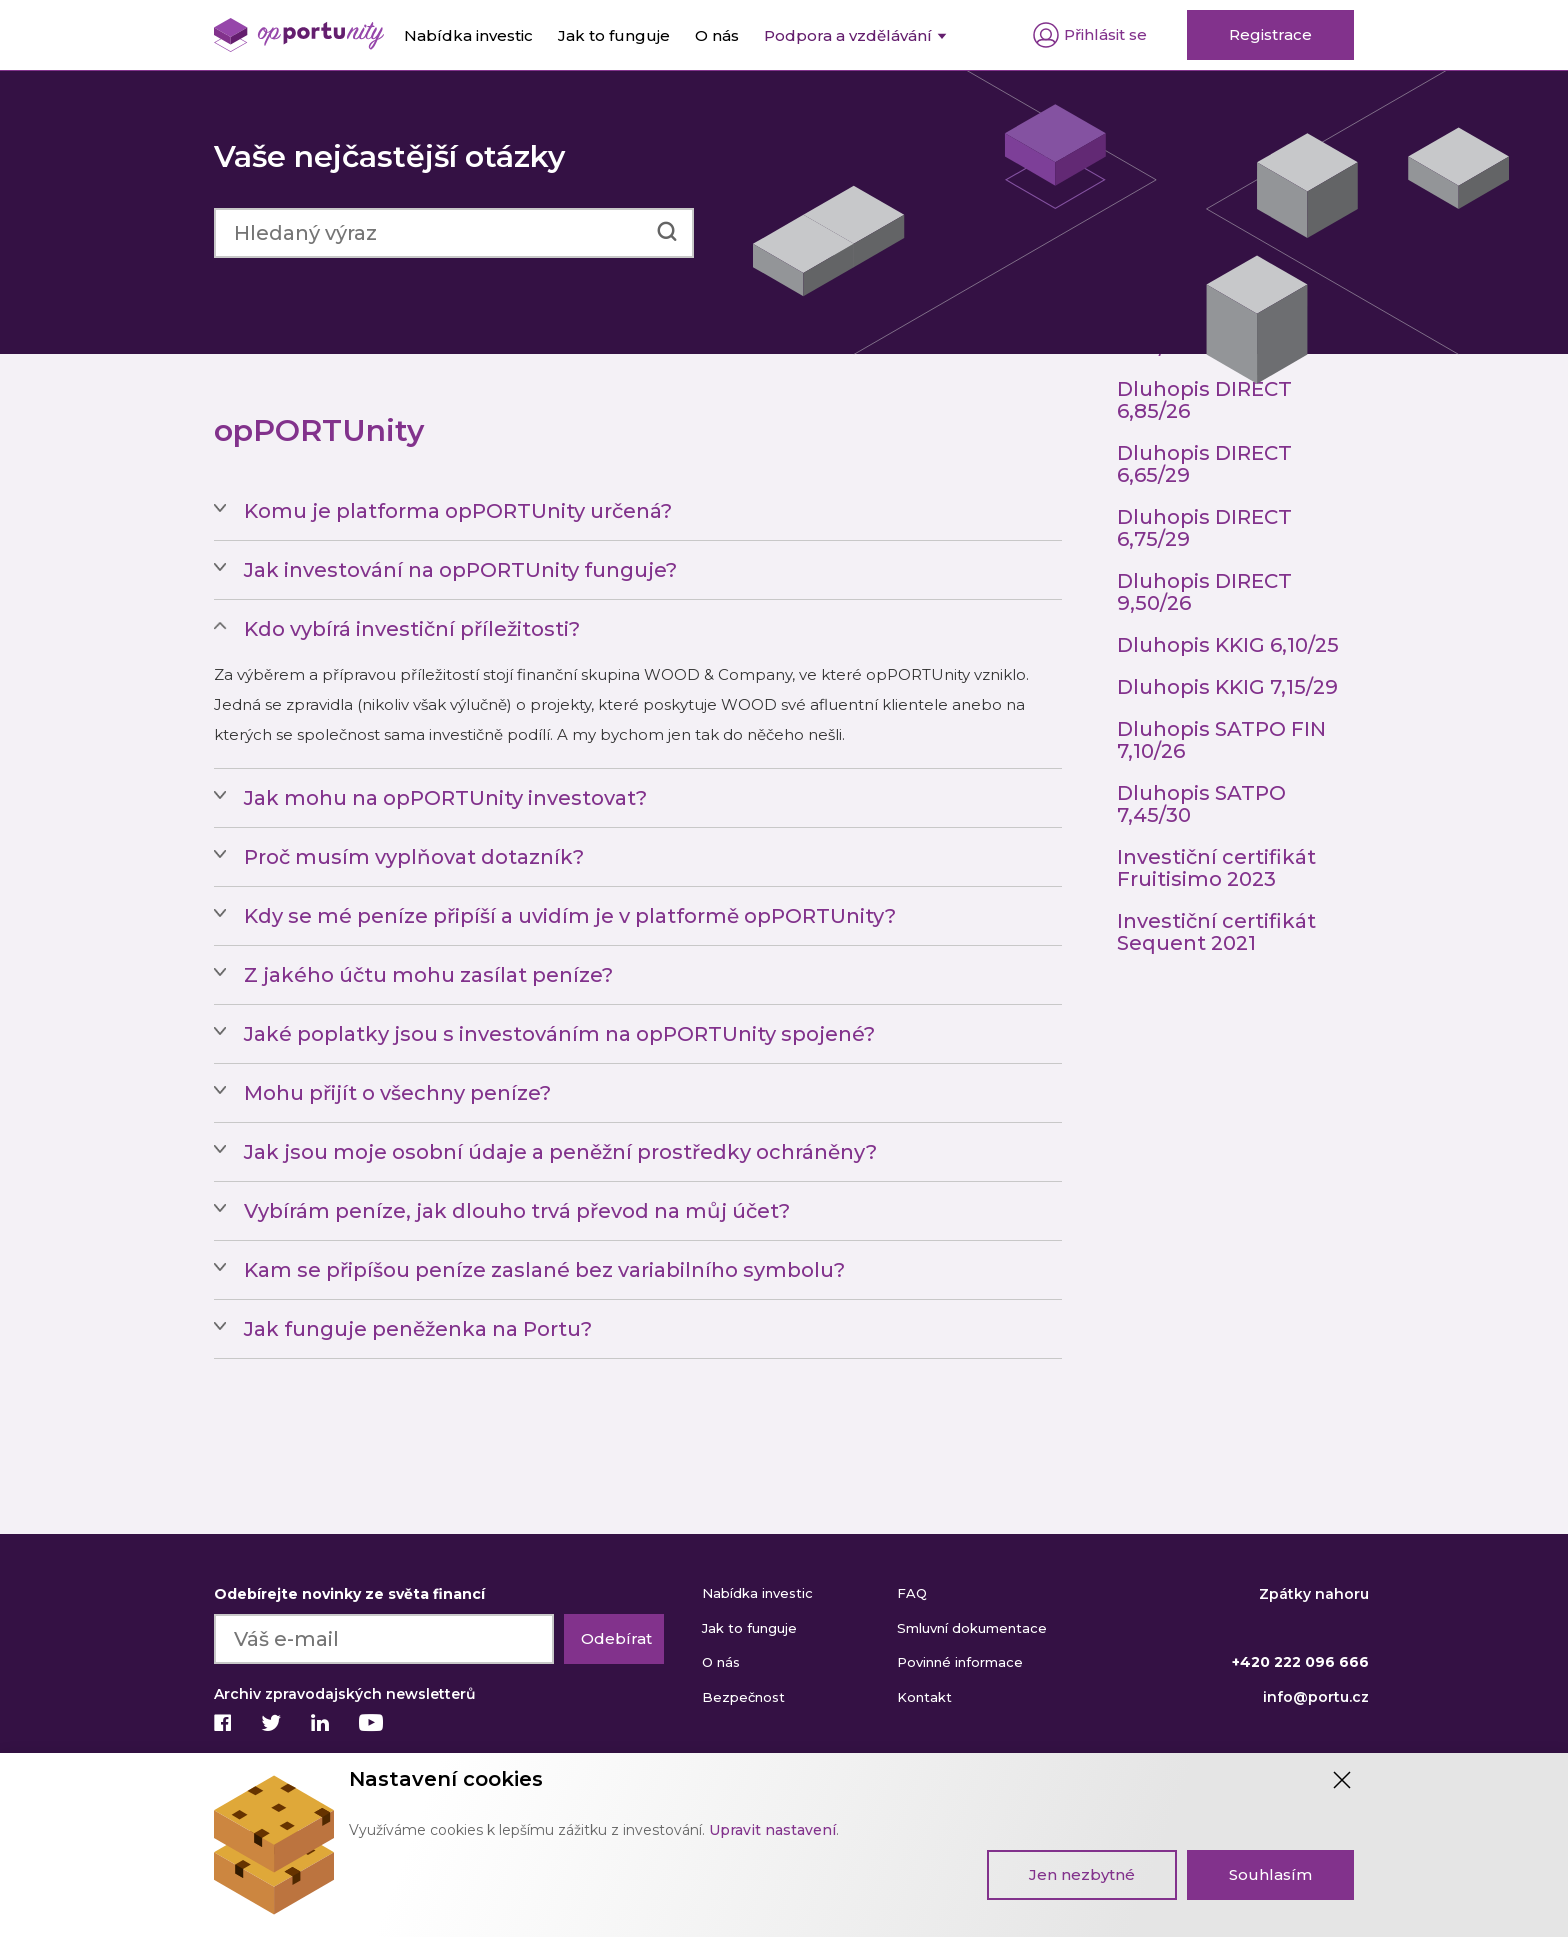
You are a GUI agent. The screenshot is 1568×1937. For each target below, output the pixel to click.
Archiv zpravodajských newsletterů (345, 1694)
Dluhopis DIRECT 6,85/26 (1204, 400)
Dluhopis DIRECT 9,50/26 (1204, 592)
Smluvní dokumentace (972, 1628)
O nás (721, 1662)
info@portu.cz (1316, 1697)
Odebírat (616, 1638)
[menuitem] (855, 35)
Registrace (1270, 34)
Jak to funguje (749, 1628)
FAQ (912, 1593)
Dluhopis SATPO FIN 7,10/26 (1221, 740)
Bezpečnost (743, 1697)
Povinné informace (960, 1662)
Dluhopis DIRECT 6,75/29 (1204, 528)
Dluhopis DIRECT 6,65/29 (1204, 464)
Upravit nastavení (772, 1830)
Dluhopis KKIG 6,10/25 (1228, 645)
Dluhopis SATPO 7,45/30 (1201, 804)
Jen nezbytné (1082, 1874)
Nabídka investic (757, 1593)
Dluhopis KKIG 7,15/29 (1227, 687)
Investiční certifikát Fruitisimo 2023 (1216, 868)
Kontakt (924, 1697)
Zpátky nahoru (1314, 1594)
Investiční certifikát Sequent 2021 (1216, 932)
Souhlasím (1270, 1874)
